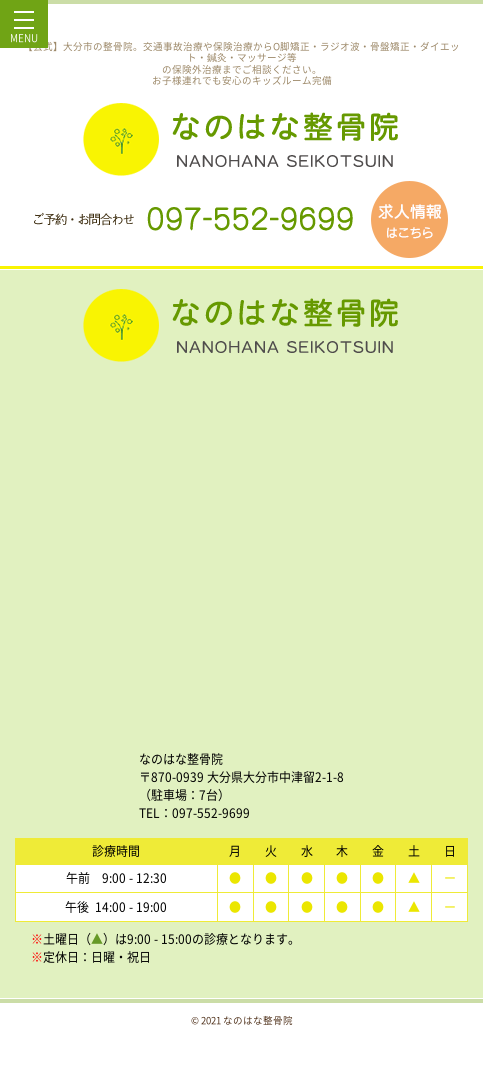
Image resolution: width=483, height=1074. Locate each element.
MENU (24, 32)
